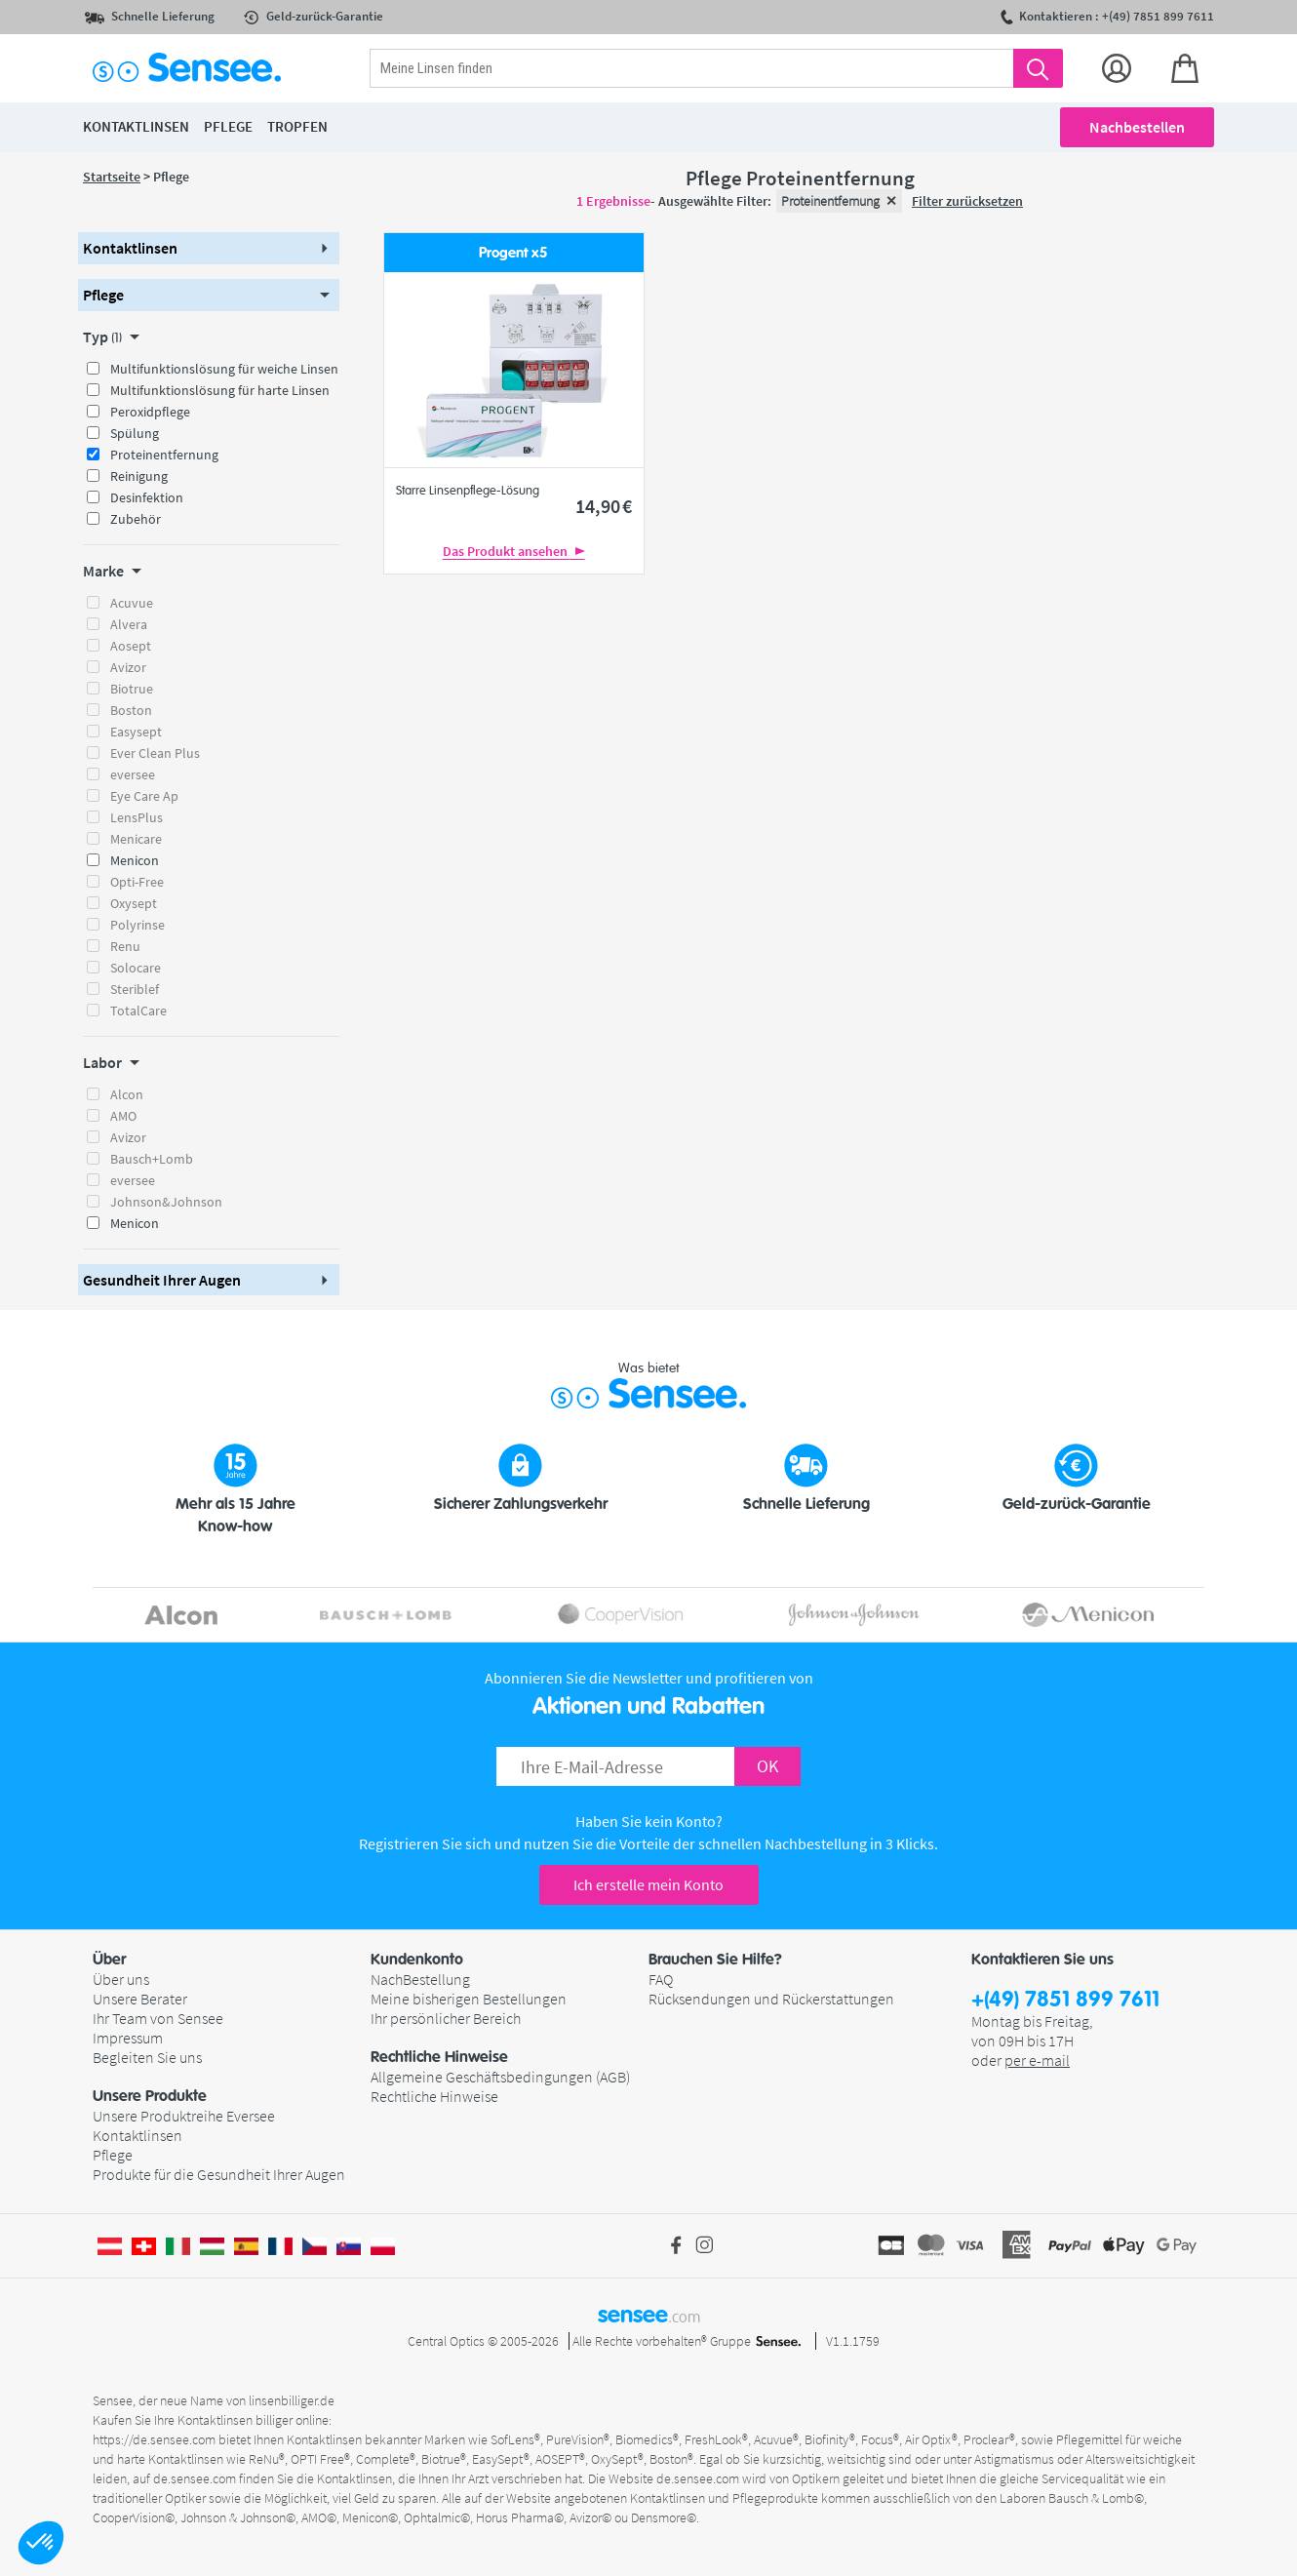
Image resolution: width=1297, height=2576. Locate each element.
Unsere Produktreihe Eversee (184, 2115)
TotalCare (138, 1010)
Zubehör (135, 519)
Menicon (134, 860)
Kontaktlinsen (137, 2135)
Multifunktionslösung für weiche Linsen (224, 368)
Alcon (126, 1094)
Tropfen (297, 126)
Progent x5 (513, 253)
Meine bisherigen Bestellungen (469, 1998)
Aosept (130, 645)
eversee (132, 774)
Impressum (128, 2037)
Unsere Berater (140, 1998)
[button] (41, 2542)
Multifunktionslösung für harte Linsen (220, 390)
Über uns (121, 1979)
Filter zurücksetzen (967, 201)
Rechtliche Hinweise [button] (439, 2057)
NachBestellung (420, 1979)
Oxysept (133, 903)
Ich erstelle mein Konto (648, 1884)
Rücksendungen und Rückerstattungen (771, 1998)
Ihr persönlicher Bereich (446, 2018)
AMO (123, 1116)
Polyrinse (137, 924)
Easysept (136, 731)
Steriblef (134, 989)
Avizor (128, 667)
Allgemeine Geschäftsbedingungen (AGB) (500, 2076)
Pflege (113, 2154)
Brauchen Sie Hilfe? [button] (715, 1959)
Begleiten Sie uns (147, 2057)
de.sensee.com (194, 2478)
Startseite (111, 176)
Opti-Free (137, 882)
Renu (125, 946)
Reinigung (139, 476)
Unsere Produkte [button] (150, 2096)
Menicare (136, 839)
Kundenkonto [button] (417, 1959)
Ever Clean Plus (155, 753)
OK (767, 1766)
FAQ (660, 1979)
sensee (649, 2314)
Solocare (135, 967)
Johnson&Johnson (166, 1201)
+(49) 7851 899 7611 (1065, 2000)
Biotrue (131, 688)
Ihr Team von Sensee (158, 2018)
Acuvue (131, 603)
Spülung (134, 433)
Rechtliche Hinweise (434, 2096)
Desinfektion (146, 497)
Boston (131, 710)
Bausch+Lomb (151, 1159)
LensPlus (136, 817)
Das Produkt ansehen (514, 551)
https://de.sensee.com (154, 2439)
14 (603, 506)
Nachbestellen (1137, 127)
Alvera (128, 624)
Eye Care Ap (144, 796)
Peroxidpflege (150, 411)
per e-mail (1037, 2060)
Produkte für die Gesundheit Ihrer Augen (219, 2174)
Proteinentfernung (164, 454)
